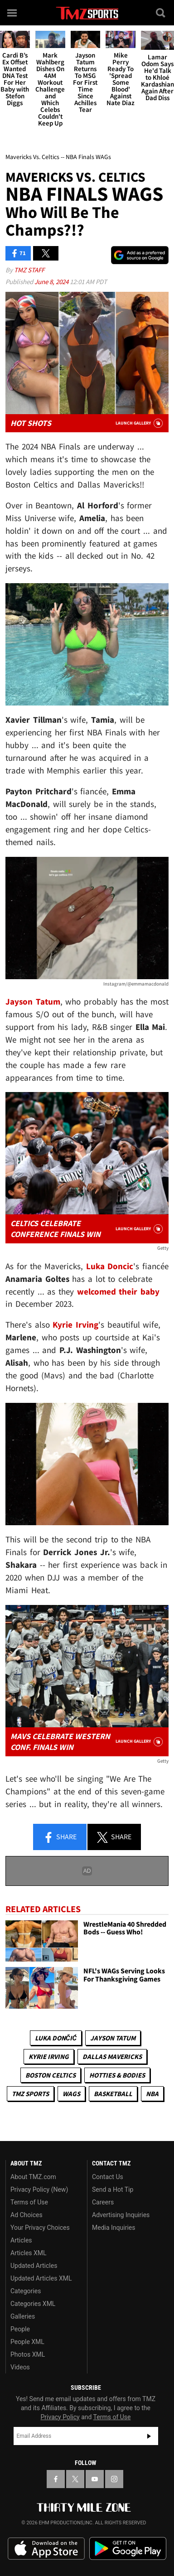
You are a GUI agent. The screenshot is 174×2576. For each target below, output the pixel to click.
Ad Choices (26, 2214)
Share (60, 1837)
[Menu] (12, 12)
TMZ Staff (29, 270)
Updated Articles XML (41, 2278)
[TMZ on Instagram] (114, 2479)
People (20, 2329)
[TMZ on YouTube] (95, 2479)
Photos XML (27, 2354)
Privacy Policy (60, 2417)
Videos (20, 2367)
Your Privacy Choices (40, 2227)
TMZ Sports (30, 2093)
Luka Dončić (56, 2038)
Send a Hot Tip (112, 2189)
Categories (25, 2291)
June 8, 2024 (52, 281)
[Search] (161, 12)
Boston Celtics (50, 2075)
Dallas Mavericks (112, 2056)
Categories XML (32, 2303)
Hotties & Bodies (117, 2075)
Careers (103, 2202)
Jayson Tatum (112, 2038)
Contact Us (107, 2176)
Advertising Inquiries (121, 2214)
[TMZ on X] (75, 2479)
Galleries (22, 2316)
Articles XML (28, 2253)
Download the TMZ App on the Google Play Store (127, 2548)
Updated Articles (33, 2265)
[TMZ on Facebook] (56, 2479)
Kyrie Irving (49, 2056)
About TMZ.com (33, 2176)
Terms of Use (29, 2202)
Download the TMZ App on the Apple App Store (46, 2548)
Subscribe (149, 2436)
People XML (27, 2341)
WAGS (71, 2093)
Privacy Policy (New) (39, 2189)
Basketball (113, 2093)
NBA (152, 2093)
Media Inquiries (113, 2227)
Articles (21, 2240)
